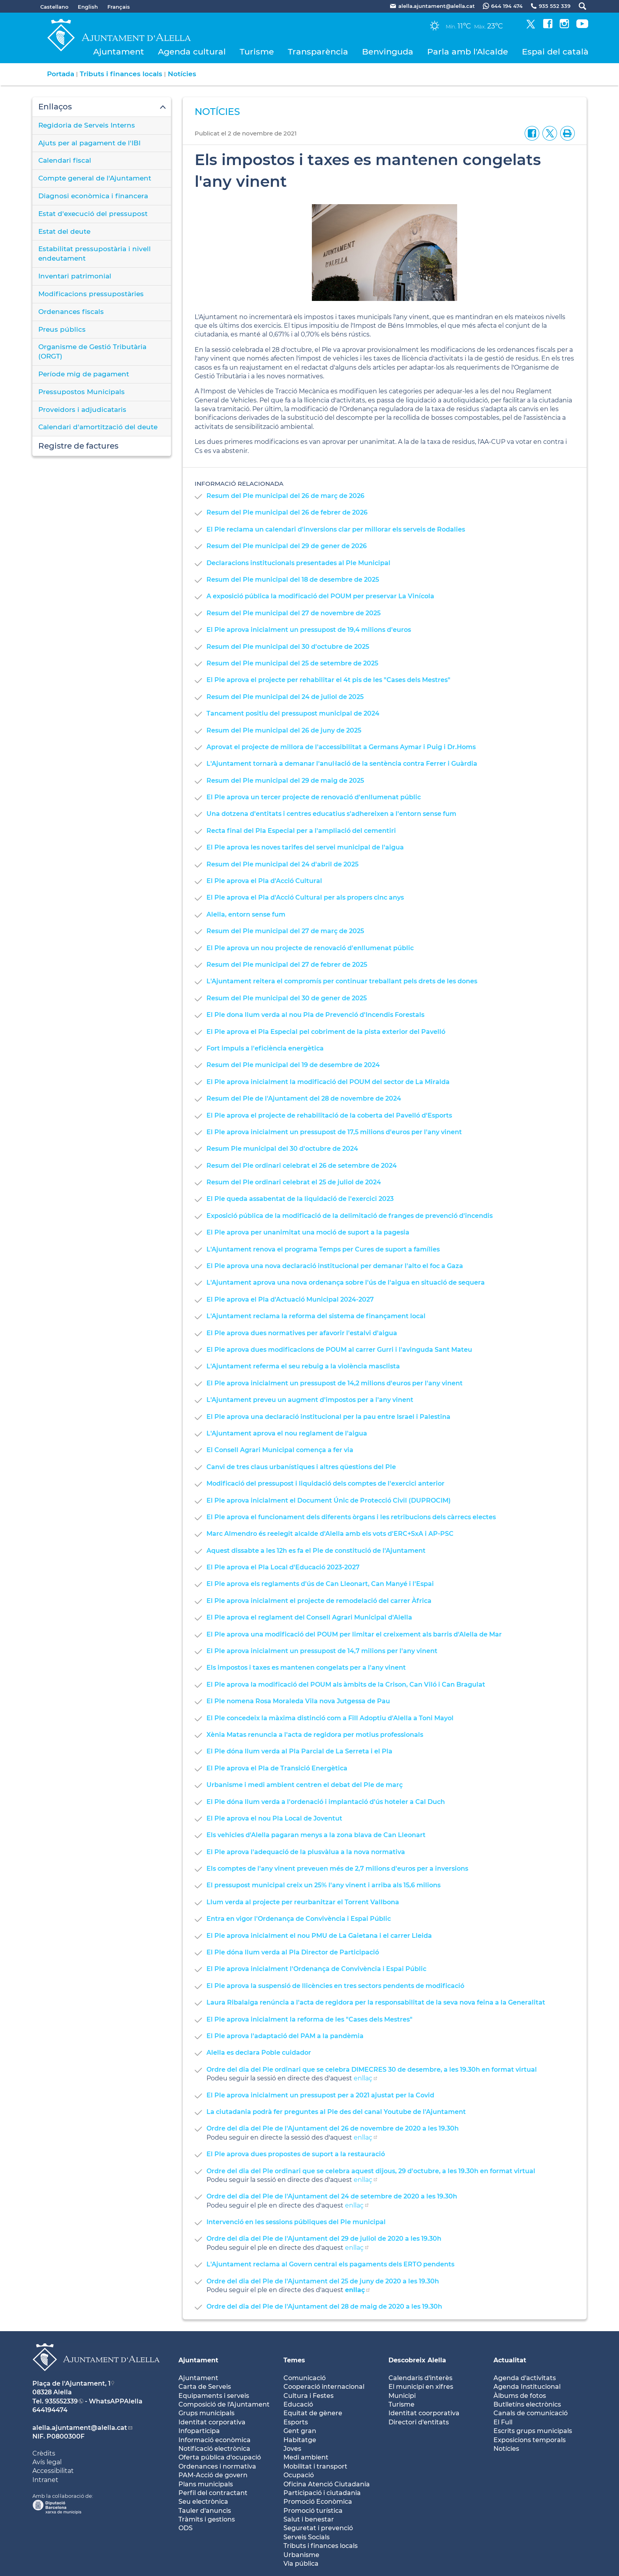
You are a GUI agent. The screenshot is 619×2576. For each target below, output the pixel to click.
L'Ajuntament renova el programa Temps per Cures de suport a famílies (323, 1249)
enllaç (363, 2078)
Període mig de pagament (83, 374)
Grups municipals (206, 2413)
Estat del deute (64, 231)
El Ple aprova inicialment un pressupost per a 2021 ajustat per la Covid (320, 2095)
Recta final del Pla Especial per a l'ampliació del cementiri (301, 830)
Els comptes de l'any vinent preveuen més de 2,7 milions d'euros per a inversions (337, 1868)
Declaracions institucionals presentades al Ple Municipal (298, 563)
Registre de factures (78, 446)
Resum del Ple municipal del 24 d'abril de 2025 (282, 864)
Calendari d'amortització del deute (98, 427)
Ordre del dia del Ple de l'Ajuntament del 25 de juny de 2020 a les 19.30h (322, 2281)
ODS (185, 2528)
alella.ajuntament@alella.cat (79, 2427)
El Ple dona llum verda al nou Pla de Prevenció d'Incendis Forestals (315, 1014)
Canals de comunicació (530, 2413)
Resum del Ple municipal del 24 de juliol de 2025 (285, 697)
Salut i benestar (308, 2519)
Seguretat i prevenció (318, 2528)
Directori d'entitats (418, 2422)
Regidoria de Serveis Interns (86, 125)
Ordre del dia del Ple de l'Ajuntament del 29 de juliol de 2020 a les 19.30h (323, 2238)
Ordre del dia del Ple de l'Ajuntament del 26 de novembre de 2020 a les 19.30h (332, 2128)
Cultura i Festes (308, 2395)
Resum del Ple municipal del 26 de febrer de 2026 (287, 512)
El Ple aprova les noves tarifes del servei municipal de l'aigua (305, 847)
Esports (295, 2422)
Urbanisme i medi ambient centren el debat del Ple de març (304, 1785)
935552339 (61, 2401)
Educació (298, 2404)
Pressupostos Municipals (81, 392)
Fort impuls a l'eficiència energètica (265, 1048)
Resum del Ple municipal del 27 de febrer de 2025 (286, 964)
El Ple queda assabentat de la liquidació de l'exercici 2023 (300, 1199)
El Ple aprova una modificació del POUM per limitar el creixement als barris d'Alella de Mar (354, 1634)
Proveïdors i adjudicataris (82, 409)
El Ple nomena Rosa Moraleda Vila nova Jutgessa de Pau (298, 1701)
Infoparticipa (199, 2431)
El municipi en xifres (420, 2386)
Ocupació (298, 2475)
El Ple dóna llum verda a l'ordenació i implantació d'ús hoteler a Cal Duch (325, 1802)
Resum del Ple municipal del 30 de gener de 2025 (286, 998)
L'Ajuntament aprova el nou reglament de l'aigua (286, 1433)
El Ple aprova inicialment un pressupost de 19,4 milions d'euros (308, 629)
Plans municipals (205, 2484)
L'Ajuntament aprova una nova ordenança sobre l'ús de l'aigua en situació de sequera (345, 1282)
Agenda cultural (192, 51)
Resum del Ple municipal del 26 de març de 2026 (285, 496)
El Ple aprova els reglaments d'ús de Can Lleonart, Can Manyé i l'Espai (320, 1584)
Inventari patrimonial (74, 276)
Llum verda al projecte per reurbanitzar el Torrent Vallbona (302, 1902)
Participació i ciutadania (322, 2493)
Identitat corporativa (212, 2422)
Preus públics (62, 329)
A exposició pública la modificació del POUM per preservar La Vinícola (320, 596)
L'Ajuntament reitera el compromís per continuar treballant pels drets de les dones (341, 981)
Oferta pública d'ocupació (219, 2457)
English (88, 7)
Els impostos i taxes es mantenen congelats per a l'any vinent (306, 1667)
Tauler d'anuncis (204, 2510)
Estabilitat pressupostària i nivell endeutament (94, 253)
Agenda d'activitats (524, 2378)
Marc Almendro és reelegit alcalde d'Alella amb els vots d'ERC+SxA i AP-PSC (330, 1533)
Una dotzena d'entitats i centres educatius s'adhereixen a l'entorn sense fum (331, 813)
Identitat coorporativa (424, 2413)
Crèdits (43, 2453)
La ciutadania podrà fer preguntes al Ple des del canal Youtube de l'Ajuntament (336, 2112)
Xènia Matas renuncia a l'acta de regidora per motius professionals (314, 1734)
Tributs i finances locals (121, 74)
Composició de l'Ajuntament (224, 2404)
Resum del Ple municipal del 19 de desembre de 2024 (293, 1065)
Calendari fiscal (64, 160)
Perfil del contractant (213, 2493)
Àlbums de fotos (519, 2395)
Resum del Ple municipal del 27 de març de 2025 (285, 931)
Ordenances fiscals (71, 312)
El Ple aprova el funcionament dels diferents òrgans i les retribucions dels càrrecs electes (351, 1517)
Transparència (318, 51)
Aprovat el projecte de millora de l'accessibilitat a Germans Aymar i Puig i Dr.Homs (341, 747)
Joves (292, 2448)
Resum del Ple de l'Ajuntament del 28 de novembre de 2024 (303, 1098)
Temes (294, 2360)
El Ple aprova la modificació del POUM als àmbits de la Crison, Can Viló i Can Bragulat (345, 1684)
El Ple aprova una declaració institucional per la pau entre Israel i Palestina (328, 1416)
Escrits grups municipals (532, 2431)
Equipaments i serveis (213, 2395)
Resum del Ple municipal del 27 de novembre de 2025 (293, 613)
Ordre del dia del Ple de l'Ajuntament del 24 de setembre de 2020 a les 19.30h (331, 2196)
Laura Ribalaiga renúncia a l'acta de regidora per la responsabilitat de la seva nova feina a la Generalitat (375, 2002)
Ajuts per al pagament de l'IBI (89, 143)
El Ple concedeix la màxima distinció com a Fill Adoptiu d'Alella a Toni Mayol (330, 1718)
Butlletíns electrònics (527, 2404)
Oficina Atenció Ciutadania (326, 2484)
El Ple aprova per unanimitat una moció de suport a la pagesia (307, 1232)
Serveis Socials (306, 2537)
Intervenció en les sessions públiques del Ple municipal (296, 2222)
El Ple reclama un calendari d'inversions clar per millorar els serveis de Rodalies (335, 529)
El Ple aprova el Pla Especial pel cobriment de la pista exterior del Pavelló (325, 1031)
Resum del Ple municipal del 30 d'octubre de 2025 (287, 646)
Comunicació (304, 2378)
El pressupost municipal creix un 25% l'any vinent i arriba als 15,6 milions (323, 1885)
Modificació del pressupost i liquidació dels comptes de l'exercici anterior (325, 1483)
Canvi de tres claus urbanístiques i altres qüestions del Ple (301, 1467)
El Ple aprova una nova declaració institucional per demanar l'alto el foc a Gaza (334, 1266)
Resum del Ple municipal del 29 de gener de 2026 (286, 546)
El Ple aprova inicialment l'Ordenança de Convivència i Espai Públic (316, 1969)
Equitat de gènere (312, 2413)
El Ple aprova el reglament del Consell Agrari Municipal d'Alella (309, 1617)
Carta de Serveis (204, 2386)
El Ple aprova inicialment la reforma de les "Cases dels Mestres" (309, 2019)
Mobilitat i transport (315, 2466)
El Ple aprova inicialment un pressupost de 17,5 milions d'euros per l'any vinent (334, 1132)
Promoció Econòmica (317, 2501)
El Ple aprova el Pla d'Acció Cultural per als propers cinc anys (305, 897)
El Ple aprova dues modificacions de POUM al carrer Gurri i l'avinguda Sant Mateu (339, 1349)
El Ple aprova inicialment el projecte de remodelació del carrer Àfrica (318, 1601)
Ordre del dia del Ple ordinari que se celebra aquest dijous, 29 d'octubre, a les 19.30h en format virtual (370, 2171)
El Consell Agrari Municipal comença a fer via (279, 1450)
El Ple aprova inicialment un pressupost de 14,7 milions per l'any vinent (321, 1651)
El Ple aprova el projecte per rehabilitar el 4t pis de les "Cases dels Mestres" (328, 680)
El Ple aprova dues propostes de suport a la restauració (295, 2154)
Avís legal (47, 2462)
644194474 (50, 2410)
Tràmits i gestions (206, 2519)
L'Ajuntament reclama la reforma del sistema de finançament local (316, 1316)
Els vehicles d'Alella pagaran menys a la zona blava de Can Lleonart (316, 1835)
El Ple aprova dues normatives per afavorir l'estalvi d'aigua (301, 1333)
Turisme (257, 51)
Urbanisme (301, 2555)
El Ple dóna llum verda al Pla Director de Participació (292, 1952)
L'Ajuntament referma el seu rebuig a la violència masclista (303, 1366)
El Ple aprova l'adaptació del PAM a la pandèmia (285, 2036)
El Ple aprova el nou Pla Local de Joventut (274, 1818)
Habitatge (299, 2440)
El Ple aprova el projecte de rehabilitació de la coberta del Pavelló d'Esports (329, 1115)
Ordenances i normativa (217, 2466)
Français (118, 7)
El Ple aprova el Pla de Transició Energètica (276, 1768)
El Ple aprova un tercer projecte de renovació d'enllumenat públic (313, 797)
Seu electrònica (203, 2501)
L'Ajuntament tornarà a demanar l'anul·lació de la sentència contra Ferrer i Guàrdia (341, 763)
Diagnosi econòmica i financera (93, 196)
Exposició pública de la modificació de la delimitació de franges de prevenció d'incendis (349, 1215)
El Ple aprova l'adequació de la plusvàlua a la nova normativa (305, 1852)
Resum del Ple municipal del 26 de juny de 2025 (283, 730)
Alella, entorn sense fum (245, 914)
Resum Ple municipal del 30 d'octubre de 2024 (282, 1148)
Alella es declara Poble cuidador (258, 2052)
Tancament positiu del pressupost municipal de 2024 (292, 713)
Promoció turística (313, 2510)
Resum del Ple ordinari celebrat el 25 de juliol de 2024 (293, 1182)
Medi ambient (305, 2457)
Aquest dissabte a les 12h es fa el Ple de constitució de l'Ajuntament (316, 1550)
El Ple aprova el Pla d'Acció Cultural (264, 881)
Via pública (301, 2563)
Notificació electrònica (214, 2448)
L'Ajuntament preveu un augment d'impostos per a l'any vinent (309, 1400)
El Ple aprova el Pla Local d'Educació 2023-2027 (283, 1567)
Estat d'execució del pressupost (93, 214)
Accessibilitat (53, 2471)
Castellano (54, 7)
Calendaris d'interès (420, 2378)
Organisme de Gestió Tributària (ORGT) (92, 351)
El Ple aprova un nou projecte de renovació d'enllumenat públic (310, 948)
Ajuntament (118, 51)
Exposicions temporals (529, 2440)
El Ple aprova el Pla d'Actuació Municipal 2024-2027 (290, 1299)
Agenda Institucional (527, 2386)
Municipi (402, 2395)
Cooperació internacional (323, 2386)
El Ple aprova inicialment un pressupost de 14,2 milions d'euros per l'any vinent (334, 1383)
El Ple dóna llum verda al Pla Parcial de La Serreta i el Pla (299, 1751)
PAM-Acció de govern (213, 2475)
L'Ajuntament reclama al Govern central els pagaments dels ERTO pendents (330, 2264)
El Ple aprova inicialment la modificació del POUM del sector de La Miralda (328, 1082)
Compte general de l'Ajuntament (94, 178)
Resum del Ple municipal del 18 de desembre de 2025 (292, 579)
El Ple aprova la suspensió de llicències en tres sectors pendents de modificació (335, 1986)
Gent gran (299, 2431)
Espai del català (555, 51)
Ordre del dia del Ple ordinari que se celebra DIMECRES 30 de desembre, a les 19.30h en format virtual (371, 2069)
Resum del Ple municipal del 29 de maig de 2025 (285, 780)
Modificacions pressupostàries (91, 294)
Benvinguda (387, 51)
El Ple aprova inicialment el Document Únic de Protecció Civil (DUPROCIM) (328, 1500)
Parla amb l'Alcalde (467, 51)
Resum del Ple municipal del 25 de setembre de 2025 (292, 663)
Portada (60, 74)
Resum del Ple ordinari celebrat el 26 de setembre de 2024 (301, 1165)
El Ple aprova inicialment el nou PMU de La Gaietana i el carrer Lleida (319, 1935)
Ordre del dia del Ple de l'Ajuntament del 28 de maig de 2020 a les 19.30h (324, 2306)
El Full (502, 2422)
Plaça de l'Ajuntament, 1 (71, 2383)
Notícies (182, 74)
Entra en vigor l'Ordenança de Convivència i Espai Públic (298, 1918)
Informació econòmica (214, 2440)
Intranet (45, 2480)
